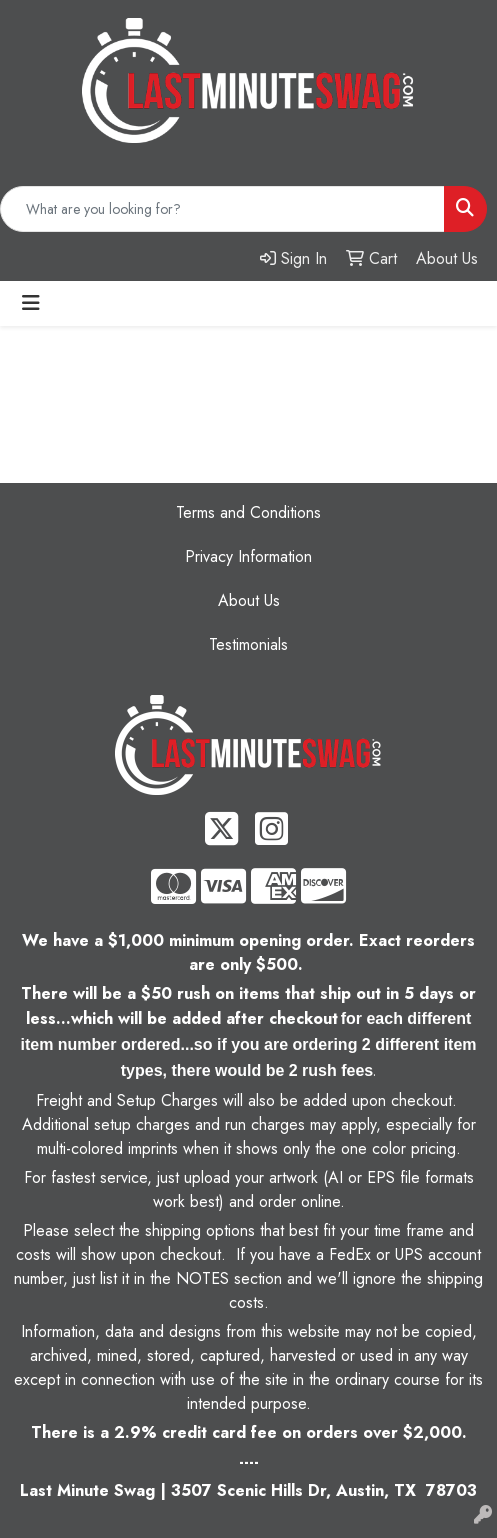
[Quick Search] (222, 209)
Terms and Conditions (248, 512)
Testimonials (248, 644)
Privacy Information (248, 556)
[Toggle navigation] (31, 303)
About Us (249, 600)
